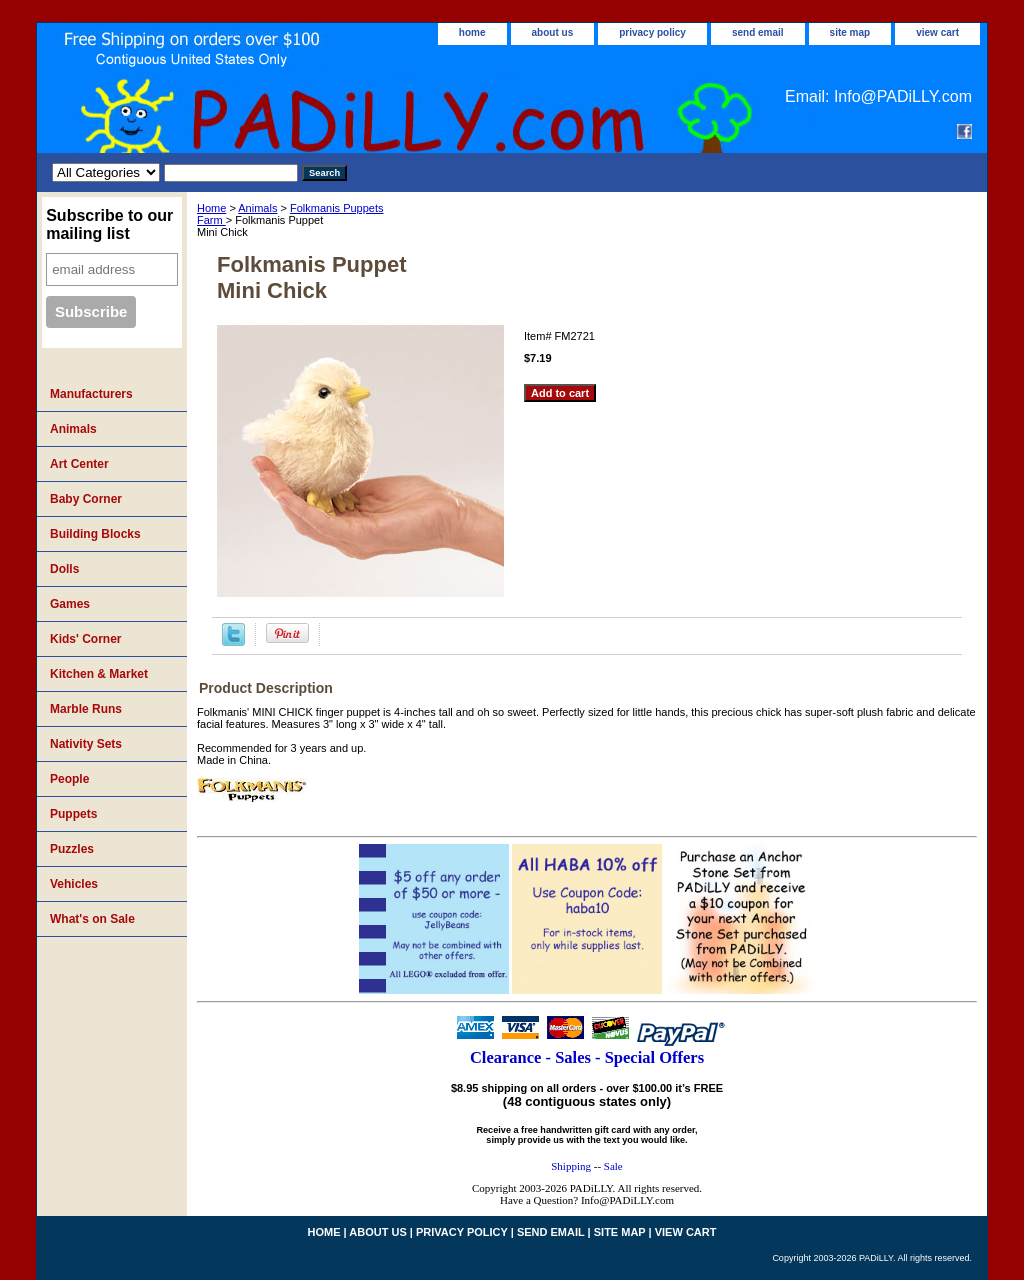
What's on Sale (92, 919)
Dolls (64, 569)
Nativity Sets (86, 744)
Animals (257, 208)
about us (553, 32)
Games (70, 604)
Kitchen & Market (99, 674)
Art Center (79, 464)
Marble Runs (86, 709)
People (69, 779)
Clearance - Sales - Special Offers (587, 1057)
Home (211, 208)
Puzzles (72, 849)
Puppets (73, 814)
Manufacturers (91, 394)
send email (758, 32)
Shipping (571, 1166)
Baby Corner (86, 499)
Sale (613, 1166)
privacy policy (652, 32)
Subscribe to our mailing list (109, 224)
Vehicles (74, 884)
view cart (937, 32)
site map (850, 32)
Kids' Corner (86, 639)
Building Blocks (95, 534)
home (472, 32)
